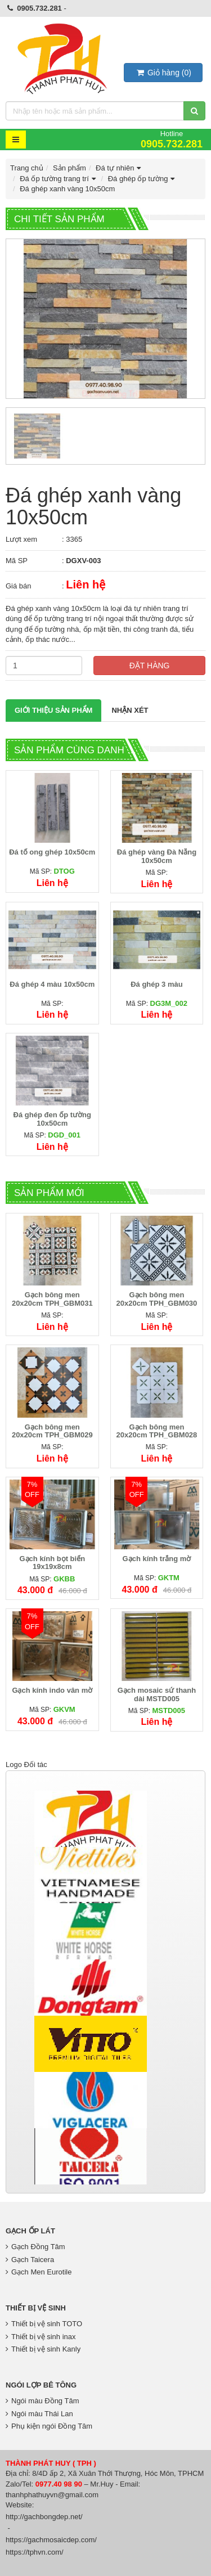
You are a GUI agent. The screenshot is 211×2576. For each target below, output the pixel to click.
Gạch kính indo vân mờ (52, 1690)
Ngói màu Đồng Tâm (42, 2401)
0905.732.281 (39, 8)
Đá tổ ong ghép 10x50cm (52, 852)
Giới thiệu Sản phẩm (53, 710)
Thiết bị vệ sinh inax (41, 2336)
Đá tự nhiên (119, 168)
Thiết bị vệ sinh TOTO (44, 2323)
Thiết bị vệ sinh (36, 2308)
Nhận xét (129, 710)
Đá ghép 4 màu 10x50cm (52, 984)
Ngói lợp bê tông (41, 2385)
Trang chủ (26, 168)
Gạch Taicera (30, 2259)
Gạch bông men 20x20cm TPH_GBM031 (52, 1299)
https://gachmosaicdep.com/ (51, 2539)
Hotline (172, 139)
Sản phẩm (69, 168)
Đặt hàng (149, 665)
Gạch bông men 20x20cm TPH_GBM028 (156, 1431)
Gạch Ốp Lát (30, 2231)
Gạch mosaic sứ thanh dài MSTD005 (157, 1694)
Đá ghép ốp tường (142, 178)
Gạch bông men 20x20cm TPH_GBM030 (156, 1299)
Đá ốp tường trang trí (59, 178)
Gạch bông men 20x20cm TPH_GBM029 (52, 1431)
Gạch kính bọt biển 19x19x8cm (53, 1562)
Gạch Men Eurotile (38, 2272)
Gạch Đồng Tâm (35, 2246)
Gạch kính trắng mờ (157, 1558)
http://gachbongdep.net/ (44, 2516)
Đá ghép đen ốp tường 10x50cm (52, 1119)
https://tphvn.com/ (35, 2552)
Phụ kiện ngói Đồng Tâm (49, 2426)
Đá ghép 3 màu (156, 984)
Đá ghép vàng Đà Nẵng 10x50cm (156, 856)
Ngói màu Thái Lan (39, 2413)
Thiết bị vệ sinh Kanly (43, 2349)
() (163, 72)
